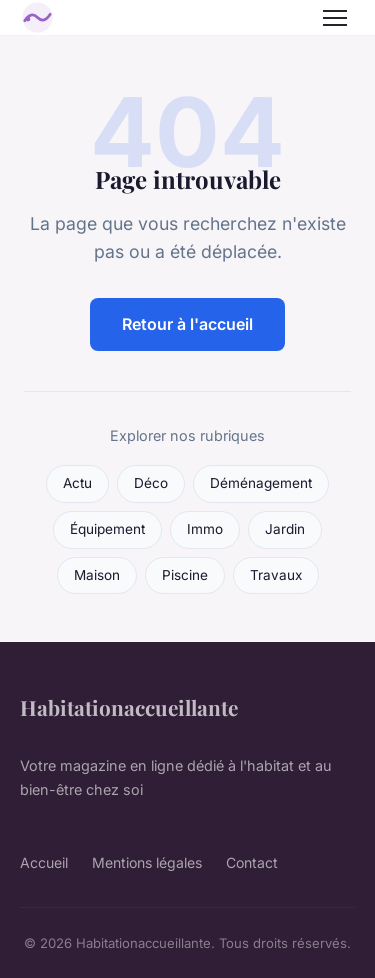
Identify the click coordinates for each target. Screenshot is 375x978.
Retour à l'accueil (187, 324)
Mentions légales (147, 862)
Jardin (285, 529)
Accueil (44, 862)
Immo (205, 529)
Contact (252, 862)
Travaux (276, 575)
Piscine (185, 575)
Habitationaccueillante (129, 707)
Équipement (107, 529)
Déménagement (261, 483)
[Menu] (335, 18)
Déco (151, 483)
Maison (97, 575)
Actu (77, 483)
